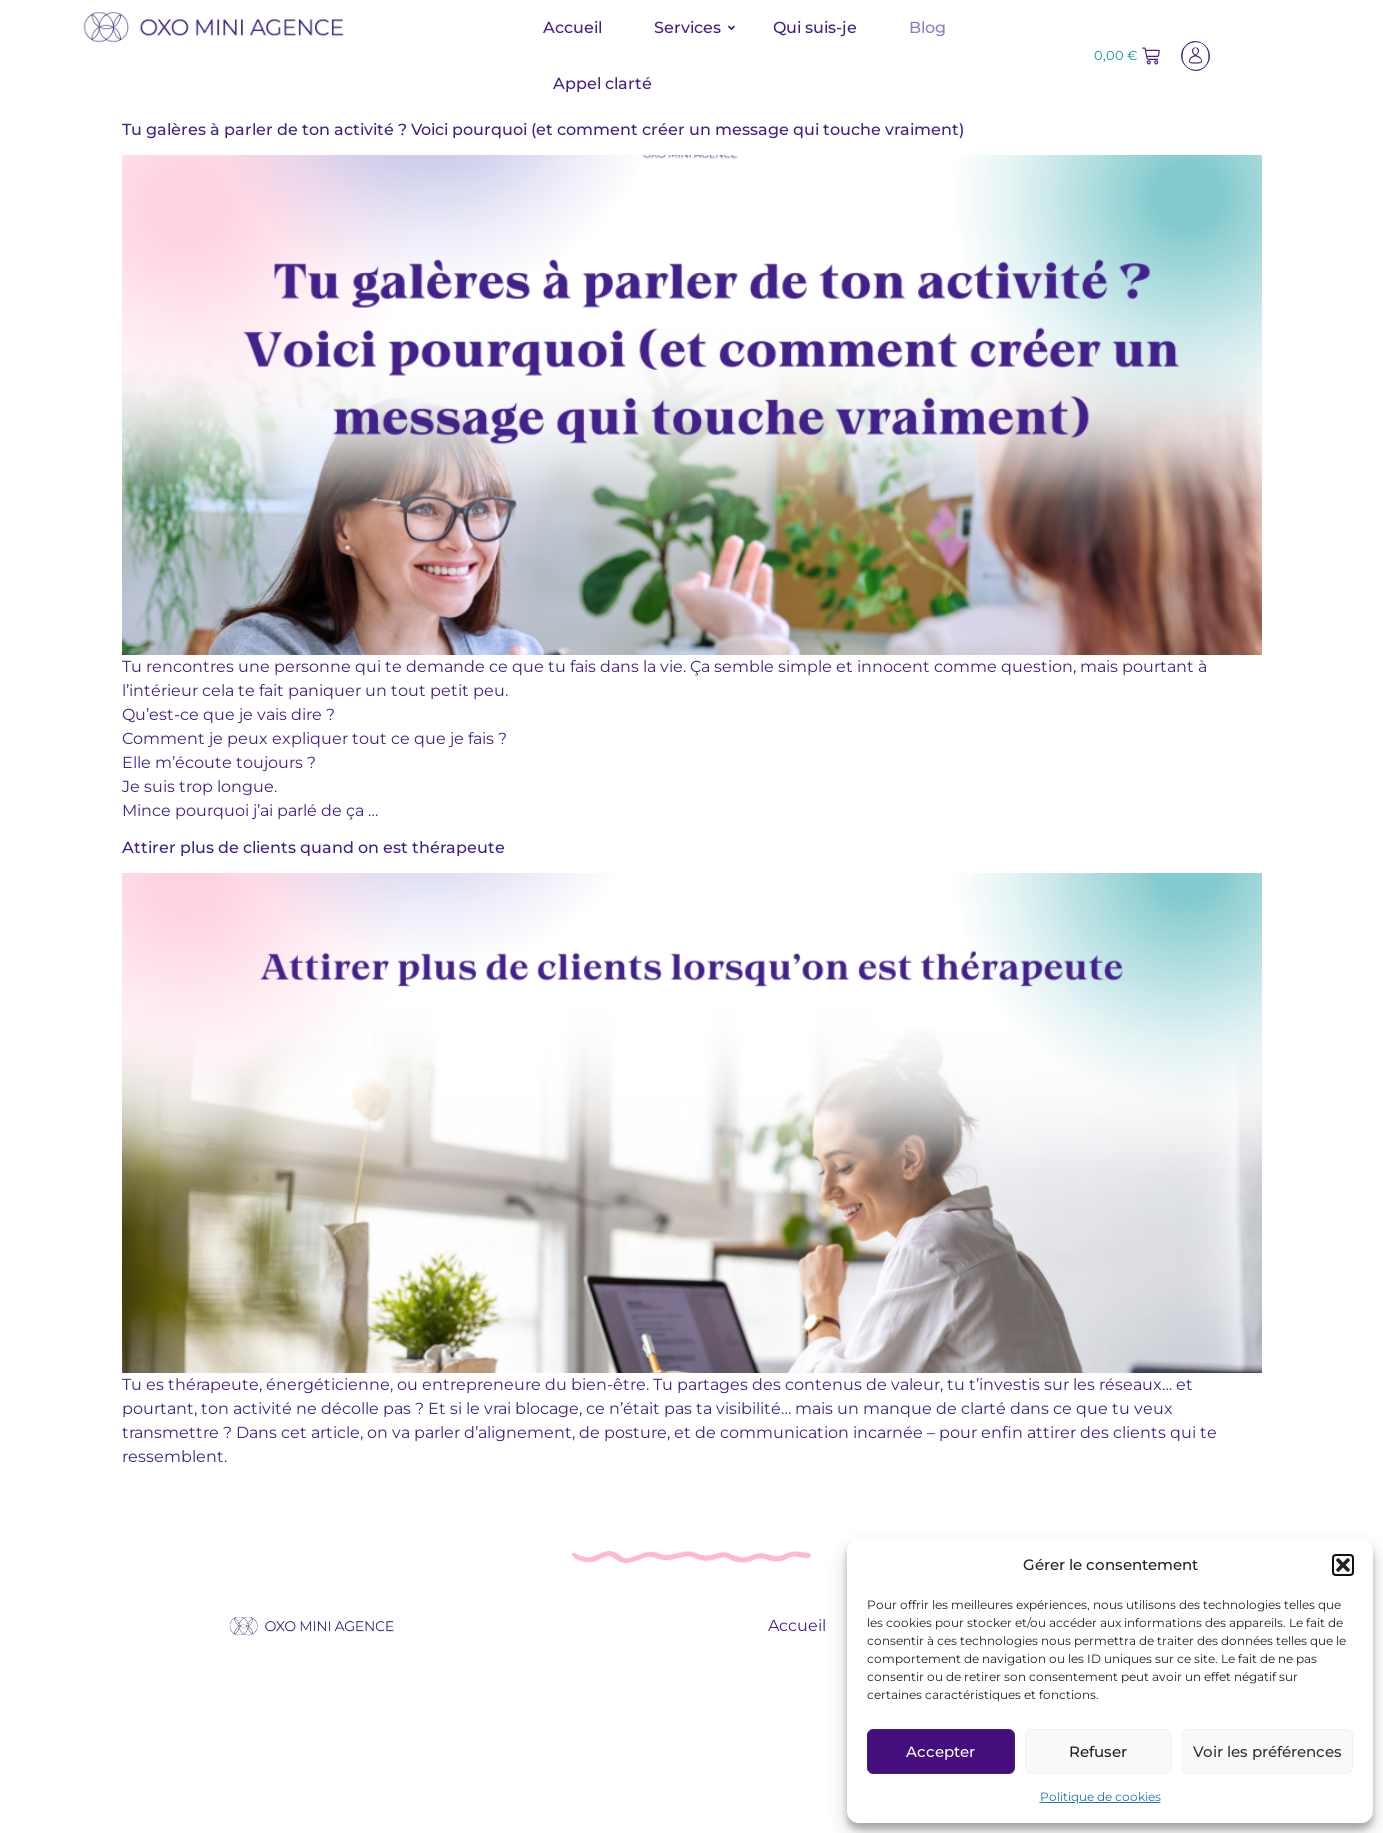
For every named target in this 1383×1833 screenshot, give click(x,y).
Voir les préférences (1267, 1751)
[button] (1343, 1565)
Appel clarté (602, 83)
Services (694, 27)
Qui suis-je (815, 27)
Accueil (572, 27)
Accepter (940, 1751)
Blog (927, 27)
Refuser (1098, 1751)
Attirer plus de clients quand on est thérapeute (313, 847)
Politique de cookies (1100, 1796)
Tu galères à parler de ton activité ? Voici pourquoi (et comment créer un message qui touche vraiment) (543, 129)
